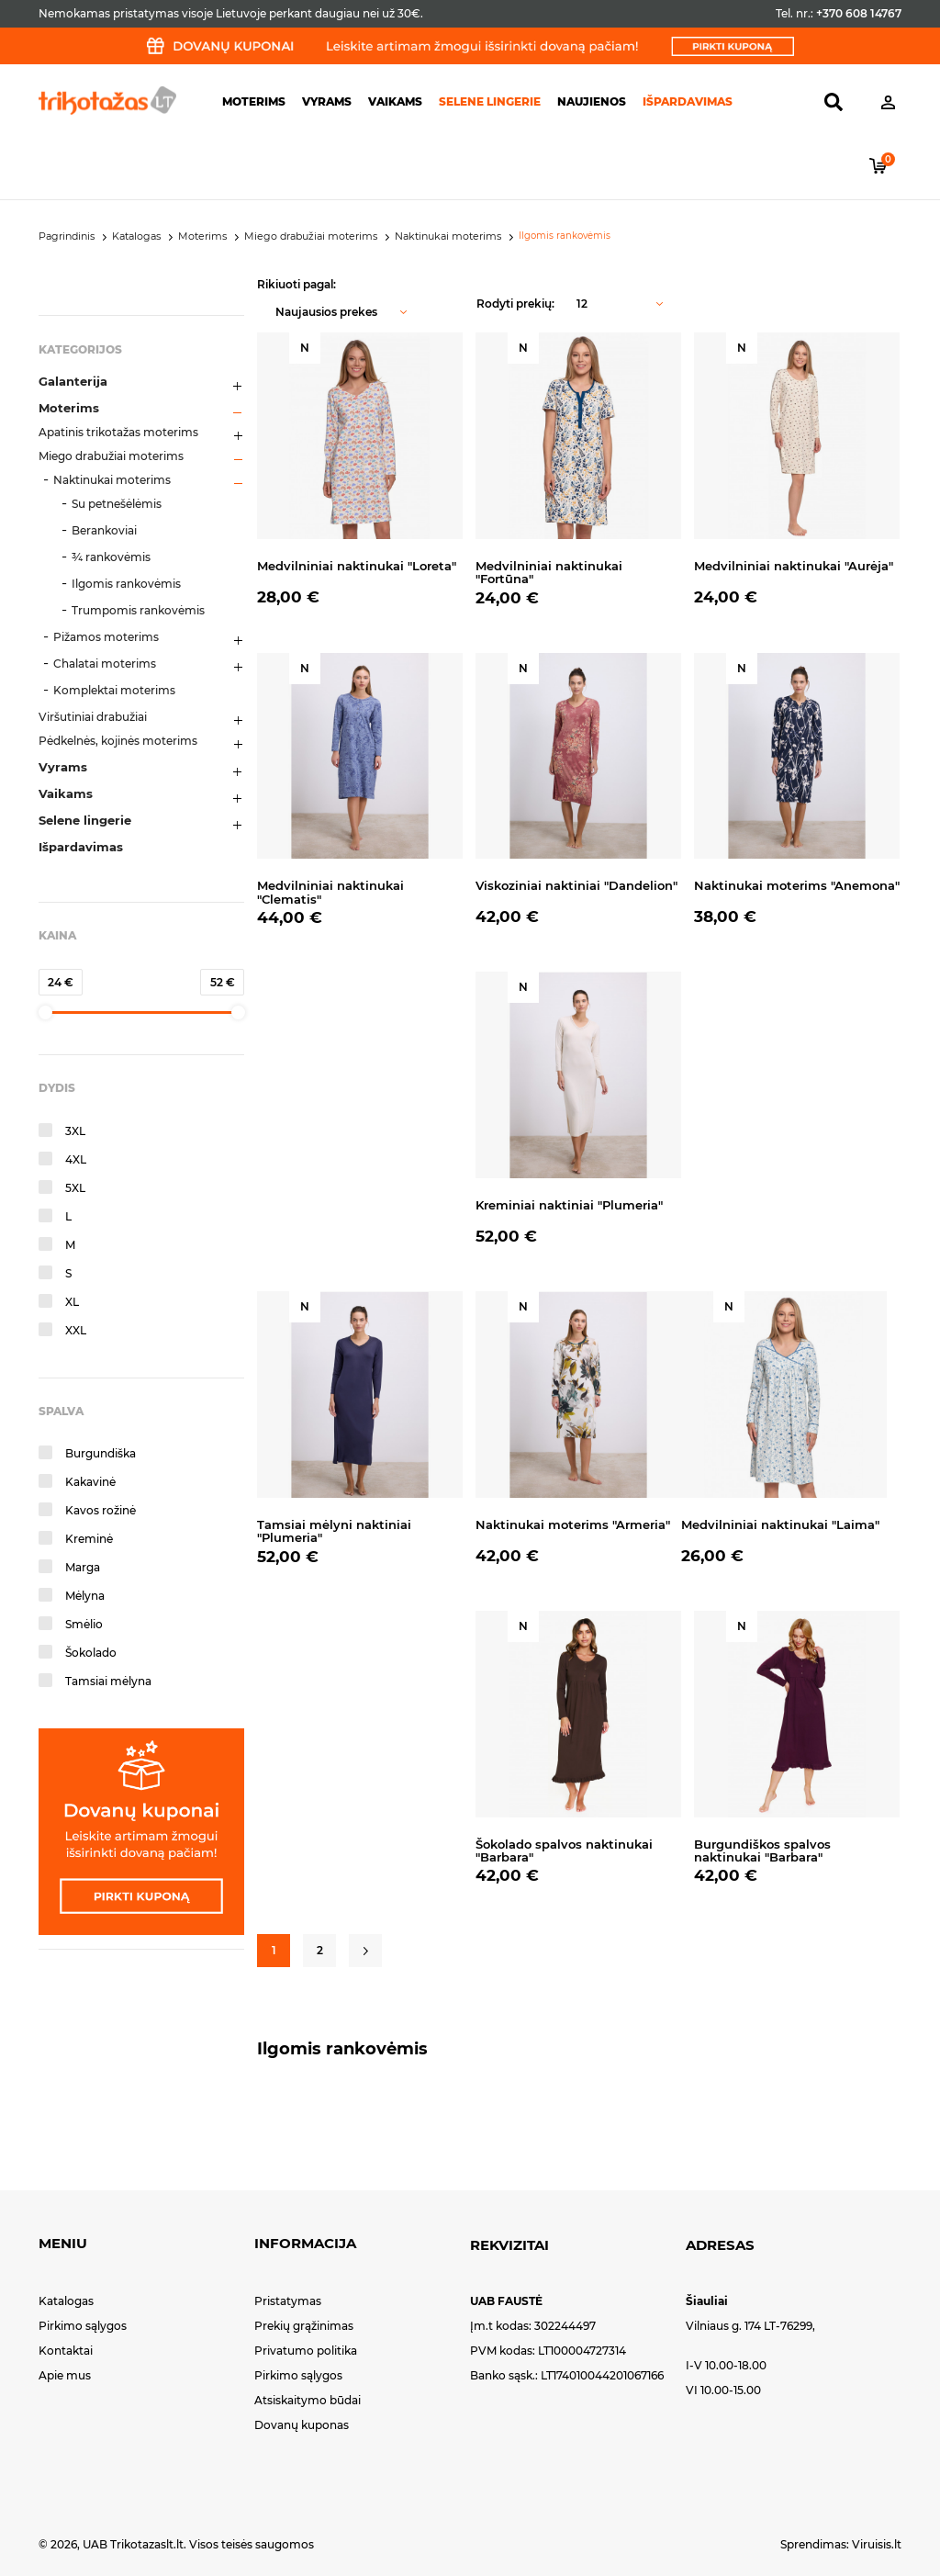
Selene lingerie (490, 101)
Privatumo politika (305, 2350)
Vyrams (327, 101)
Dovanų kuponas (301, 2425)
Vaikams (395, 101)
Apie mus (65, 2375)
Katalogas (66, 2301)
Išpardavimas (688, 101)
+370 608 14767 (858, 13)
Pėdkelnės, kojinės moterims (118, 741)
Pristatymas (287, 2301)
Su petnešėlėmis (117, 504)
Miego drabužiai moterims (111, 456)
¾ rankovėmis (111, 557)
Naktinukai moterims (112, 480)
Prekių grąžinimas (303, 2326)
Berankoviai (104, 530)
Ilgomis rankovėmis (126, 584)
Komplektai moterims (114, 690)
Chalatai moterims (104, 663)
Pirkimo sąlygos (83, 2326)
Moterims (253, 101)
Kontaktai (66, 2350)
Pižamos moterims (106, 637)
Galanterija (73, 381)
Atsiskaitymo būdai (307, 2400)
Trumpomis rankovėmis (138, 610)
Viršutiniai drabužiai (93, 717)
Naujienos (591, 101)
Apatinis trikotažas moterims (118, 432)
